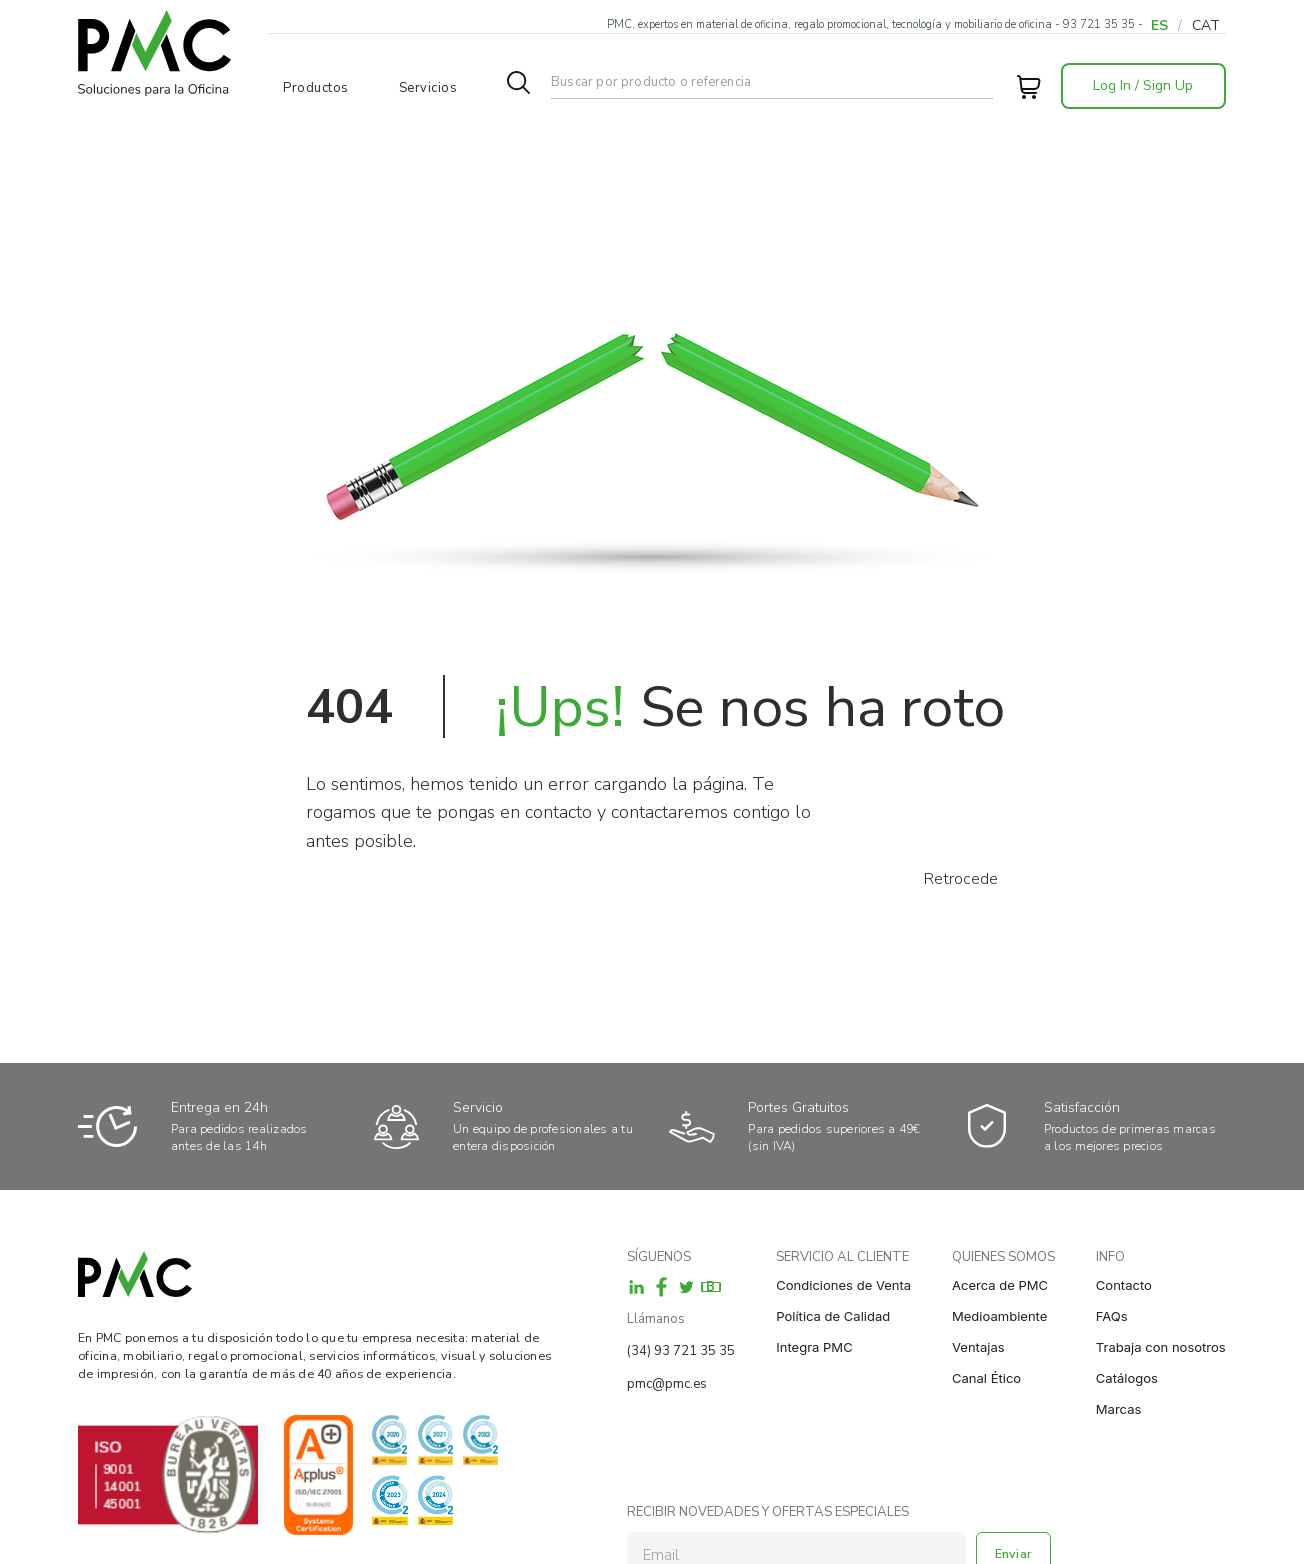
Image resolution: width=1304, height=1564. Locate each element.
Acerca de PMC (1000, 1285)
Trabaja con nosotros (1161, 1347)
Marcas (1119, 1409)
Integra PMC (814, 1347)
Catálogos (1127, 1378)
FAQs (1112, 1316)
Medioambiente (999, 1316)
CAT (1206, 25)
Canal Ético (986, 1378)
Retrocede (961, 879)
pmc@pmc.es (667, 1384)
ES (1159, 25)
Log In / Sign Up (1143, 85)
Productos (316, 88)
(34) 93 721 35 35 (681, 1351)
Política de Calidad (833, 1316)
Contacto (1124, 1285)
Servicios (428, 88)
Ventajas (978, 1347)
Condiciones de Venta (843, 1285)
